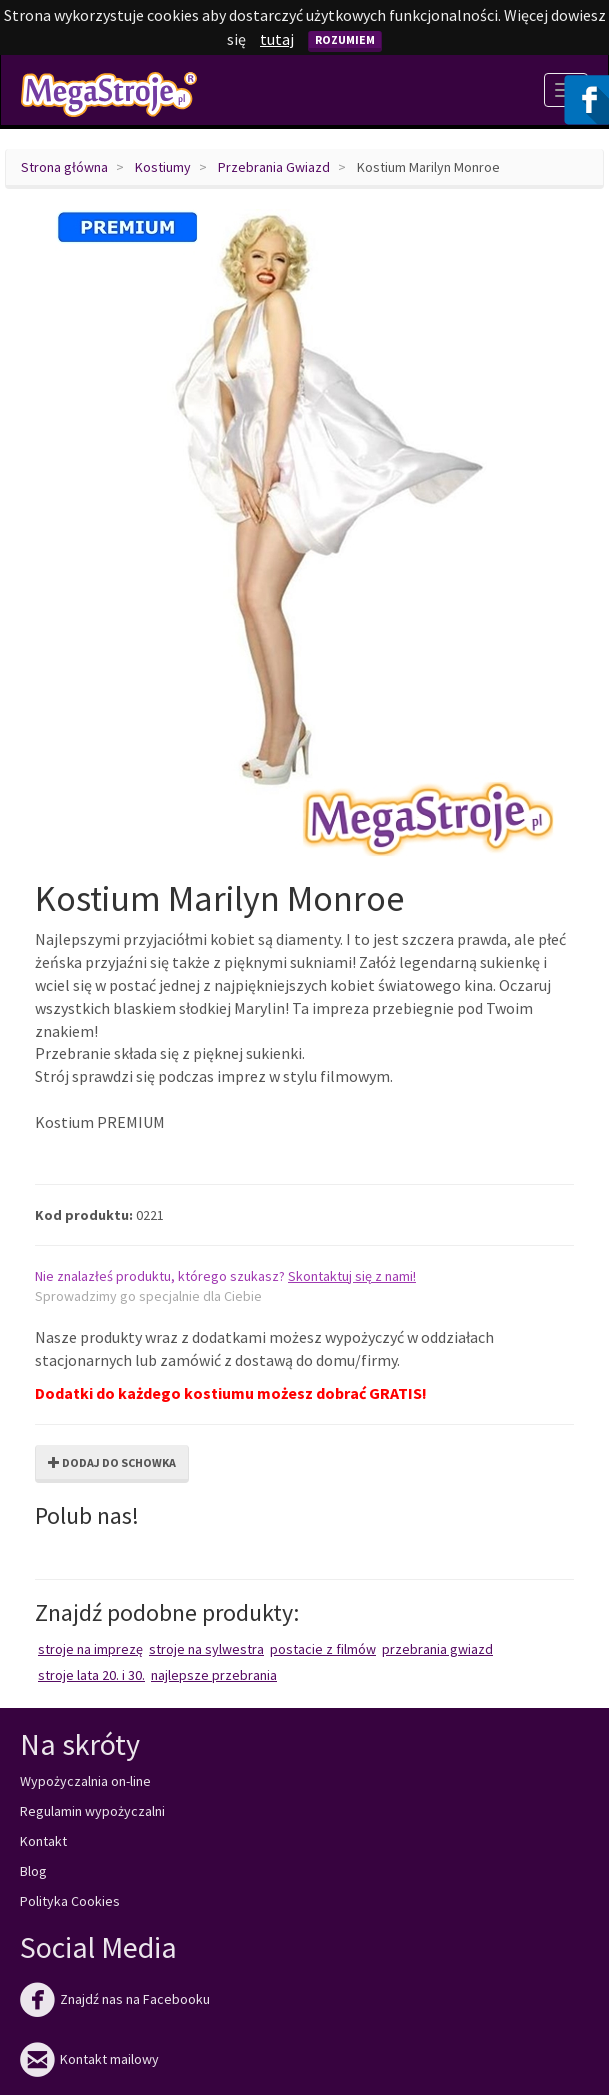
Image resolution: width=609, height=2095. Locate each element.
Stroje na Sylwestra (206, 1649)
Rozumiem (345, 39)
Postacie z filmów (323, 1649)
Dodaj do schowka (112, 1462)
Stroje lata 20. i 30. (91, 1675)
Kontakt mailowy (89, 2059)
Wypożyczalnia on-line (85, 1781)
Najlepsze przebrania (214, 1675)
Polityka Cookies (70, 1901)
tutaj (277, 39)
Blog (33, 1871)
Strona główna (64, 167)
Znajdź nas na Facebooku (115, 1999)
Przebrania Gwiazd (274, 167)
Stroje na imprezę (90, 1649)
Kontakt (43, 1841)
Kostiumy (163, 167)
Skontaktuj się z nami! (352, 1276)
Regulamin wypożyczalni (92, 1811)
